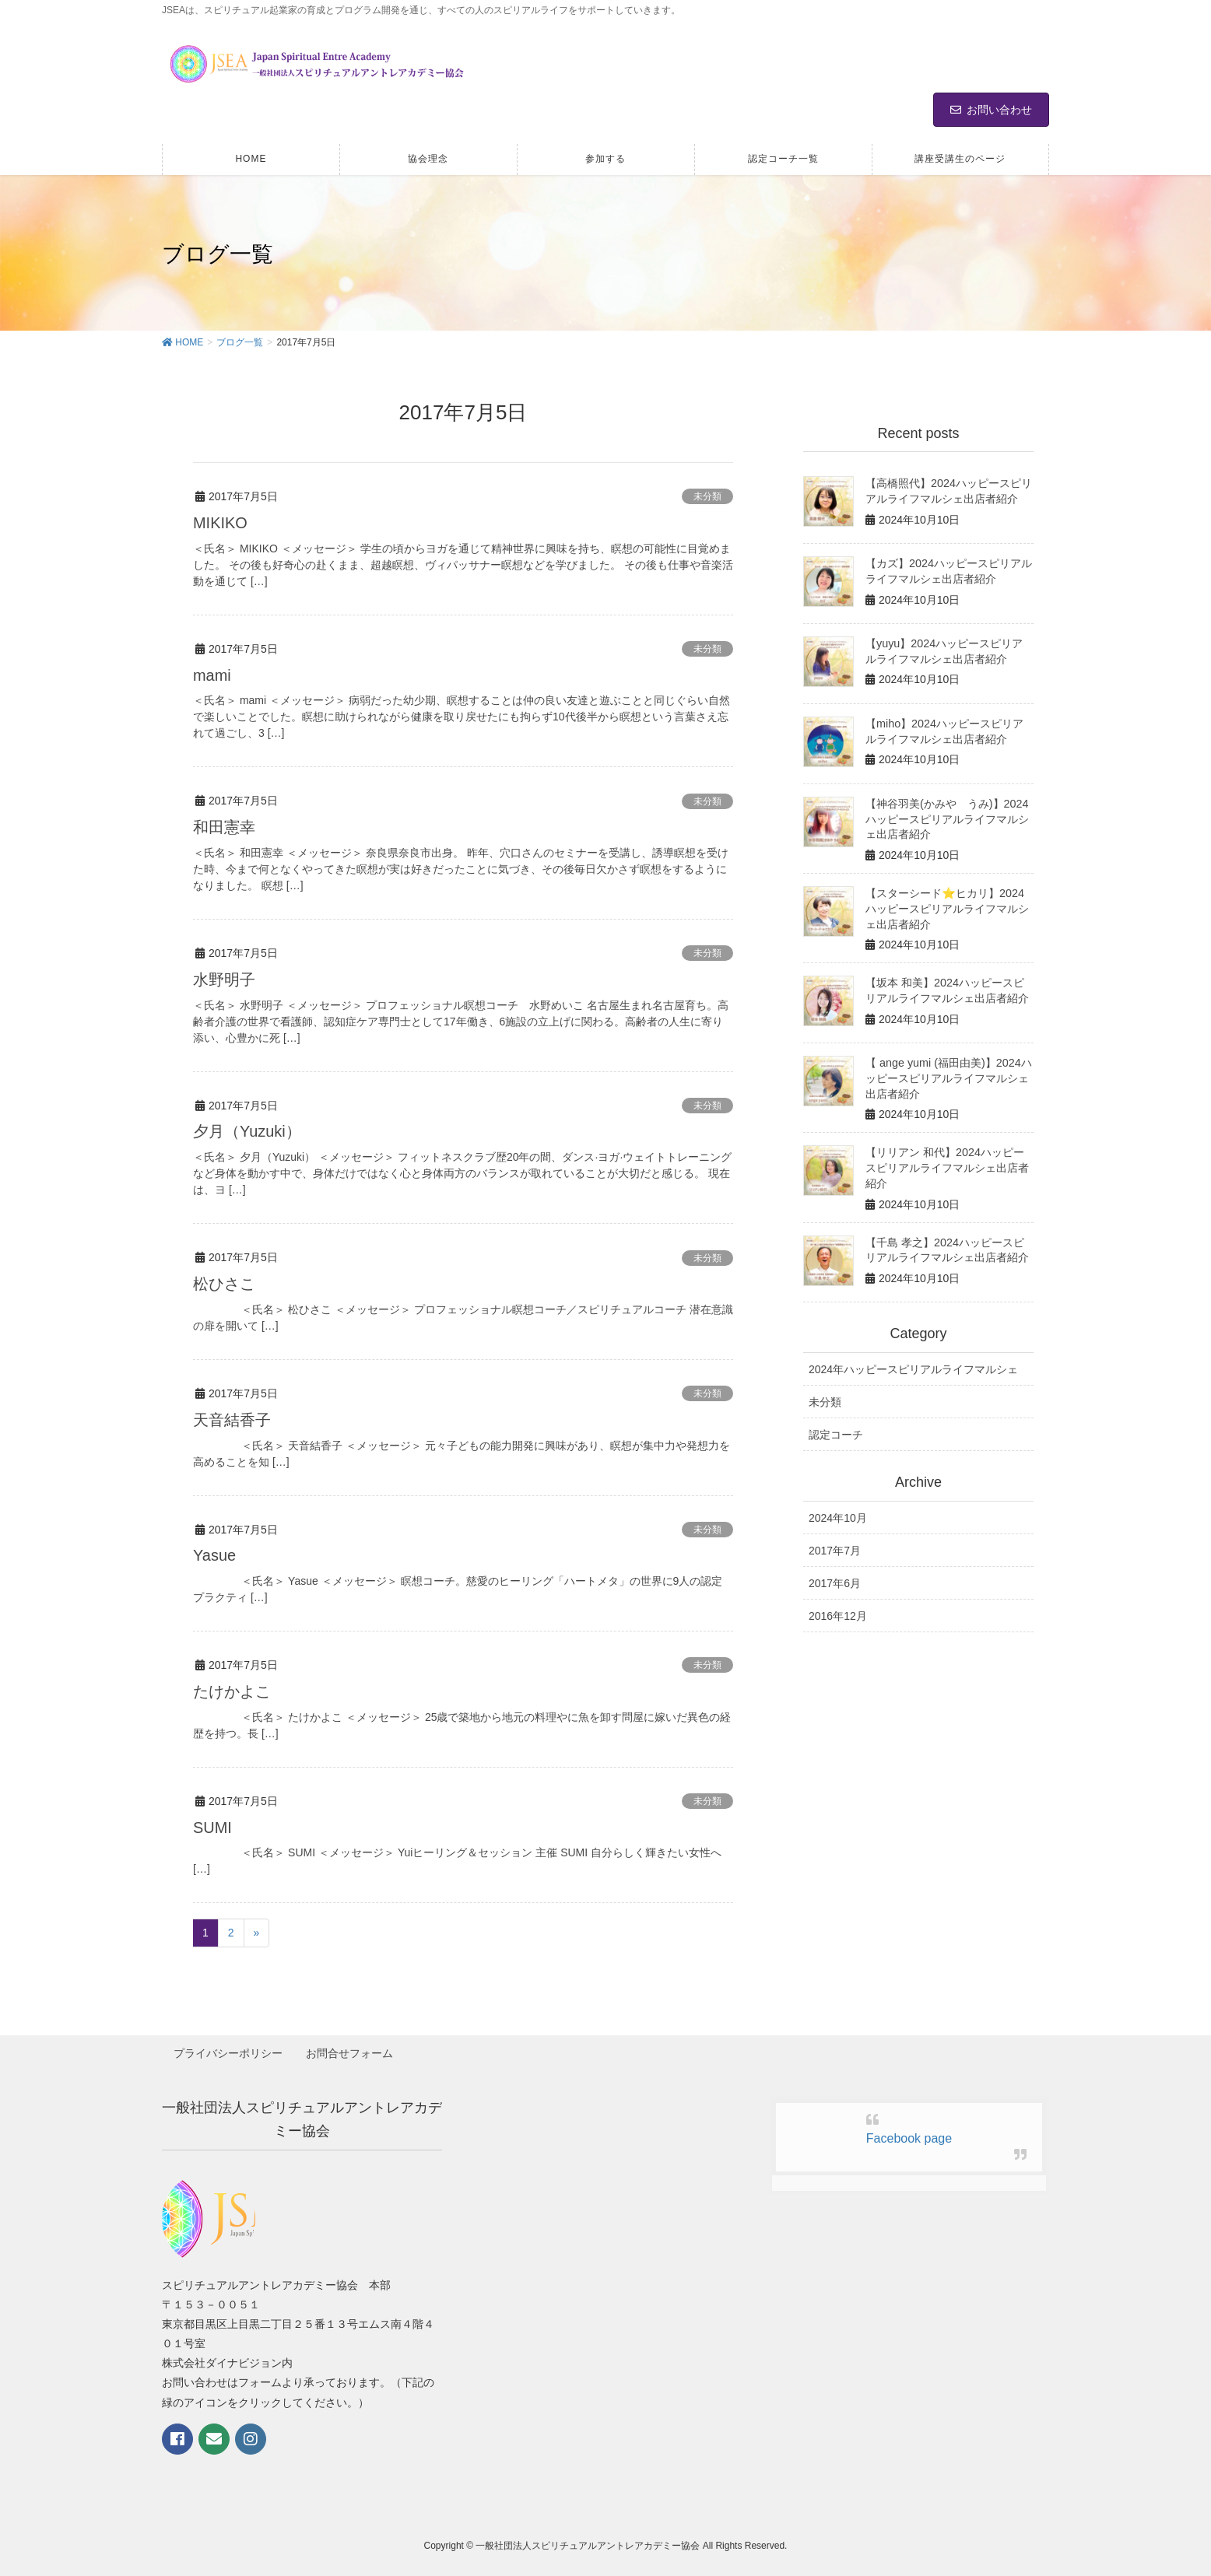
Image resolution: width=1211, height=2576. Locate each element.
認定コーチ (836, 1431)
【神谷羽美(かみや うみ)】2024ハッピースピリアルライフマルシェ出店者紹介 (947, 818)
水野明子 (224, 978)
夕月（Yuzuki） (247, 1128)
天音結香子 (232, 1416)
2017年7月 (835, 1546)
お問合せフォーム (351, 2047)
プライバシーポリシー (228, 2047)
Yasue (214, 1551)
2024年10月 (838, 1514)
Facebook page (909, 2131)
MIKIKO (220, 522)
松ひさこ (224, 1280)
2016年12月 (838, 1613)
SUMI (212, 1822)
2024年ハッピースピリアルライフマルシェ (913, 1365)
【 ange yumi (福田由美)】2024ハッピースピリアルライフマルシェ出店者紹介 (947, 1076)
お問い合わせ (991, 109)
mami (212, 674)
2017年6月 (835, 1579)
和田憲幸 (224, 826)
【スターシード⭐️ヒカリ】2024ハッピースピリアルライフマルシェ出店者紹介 (947, 907)
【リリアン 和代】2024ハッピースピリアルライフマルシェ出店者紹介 (947, 1165)
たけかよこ (232, 1686)
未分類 (707, 496)
